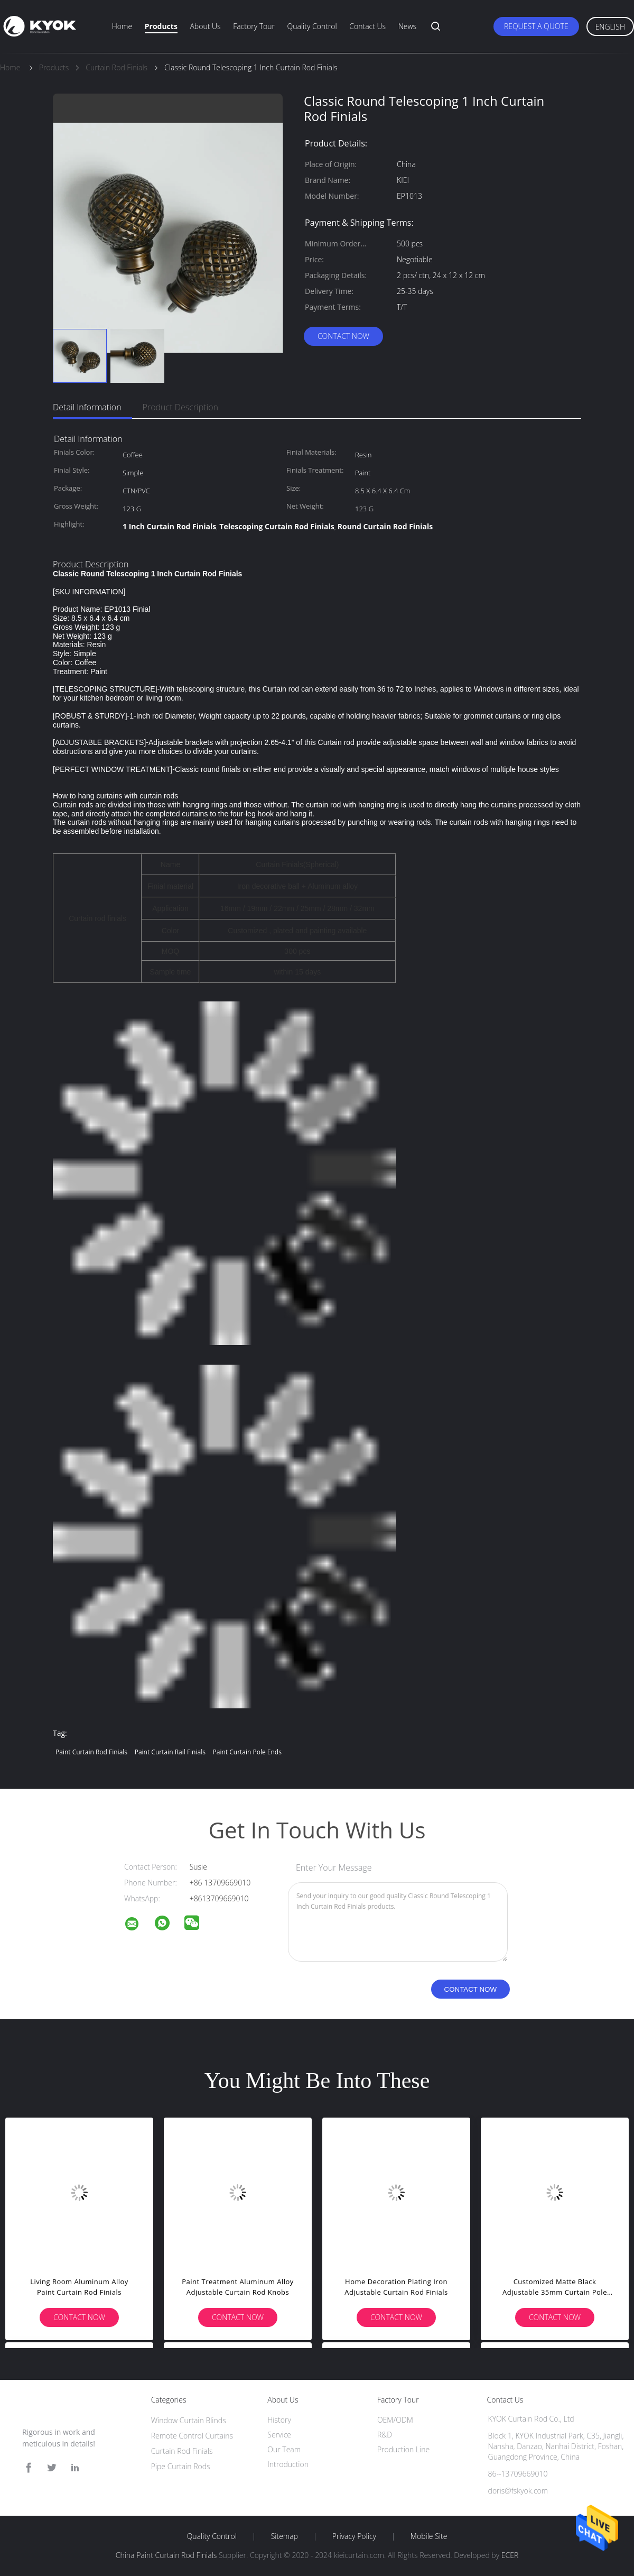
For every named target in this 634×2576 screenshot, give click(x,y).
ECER (509, 2555)
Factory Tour (254, 26)
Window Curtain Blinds (188, 2420)
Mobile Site (429, 2536)
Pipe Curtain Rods (180, 2466)
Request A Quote (536, 26)
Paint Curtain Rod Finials (91, 1751)
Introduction (288, 2464)
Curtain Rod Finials (182, 2451)
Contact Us (367, 26)
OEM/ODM (395, 2420)
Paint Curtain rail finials (170, 1751)
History (279, 2420)
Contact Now (343, 336)
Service (279, 2435)
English (610, 27)
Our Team (284, 2449)
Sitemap (284, 2536)
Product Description (180, 407)
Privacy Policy (354, 2536)
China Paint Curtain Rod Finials (166, 2555)
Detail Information (87, 407)
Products (161, 26)
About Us (205, 26)
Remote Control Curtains (192, 2436)
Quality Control (312, 26)
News (407, 26)
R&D (384, 2435)
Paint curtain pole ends (247, 1751)
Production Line (403, 2449)
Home (122, 26)
